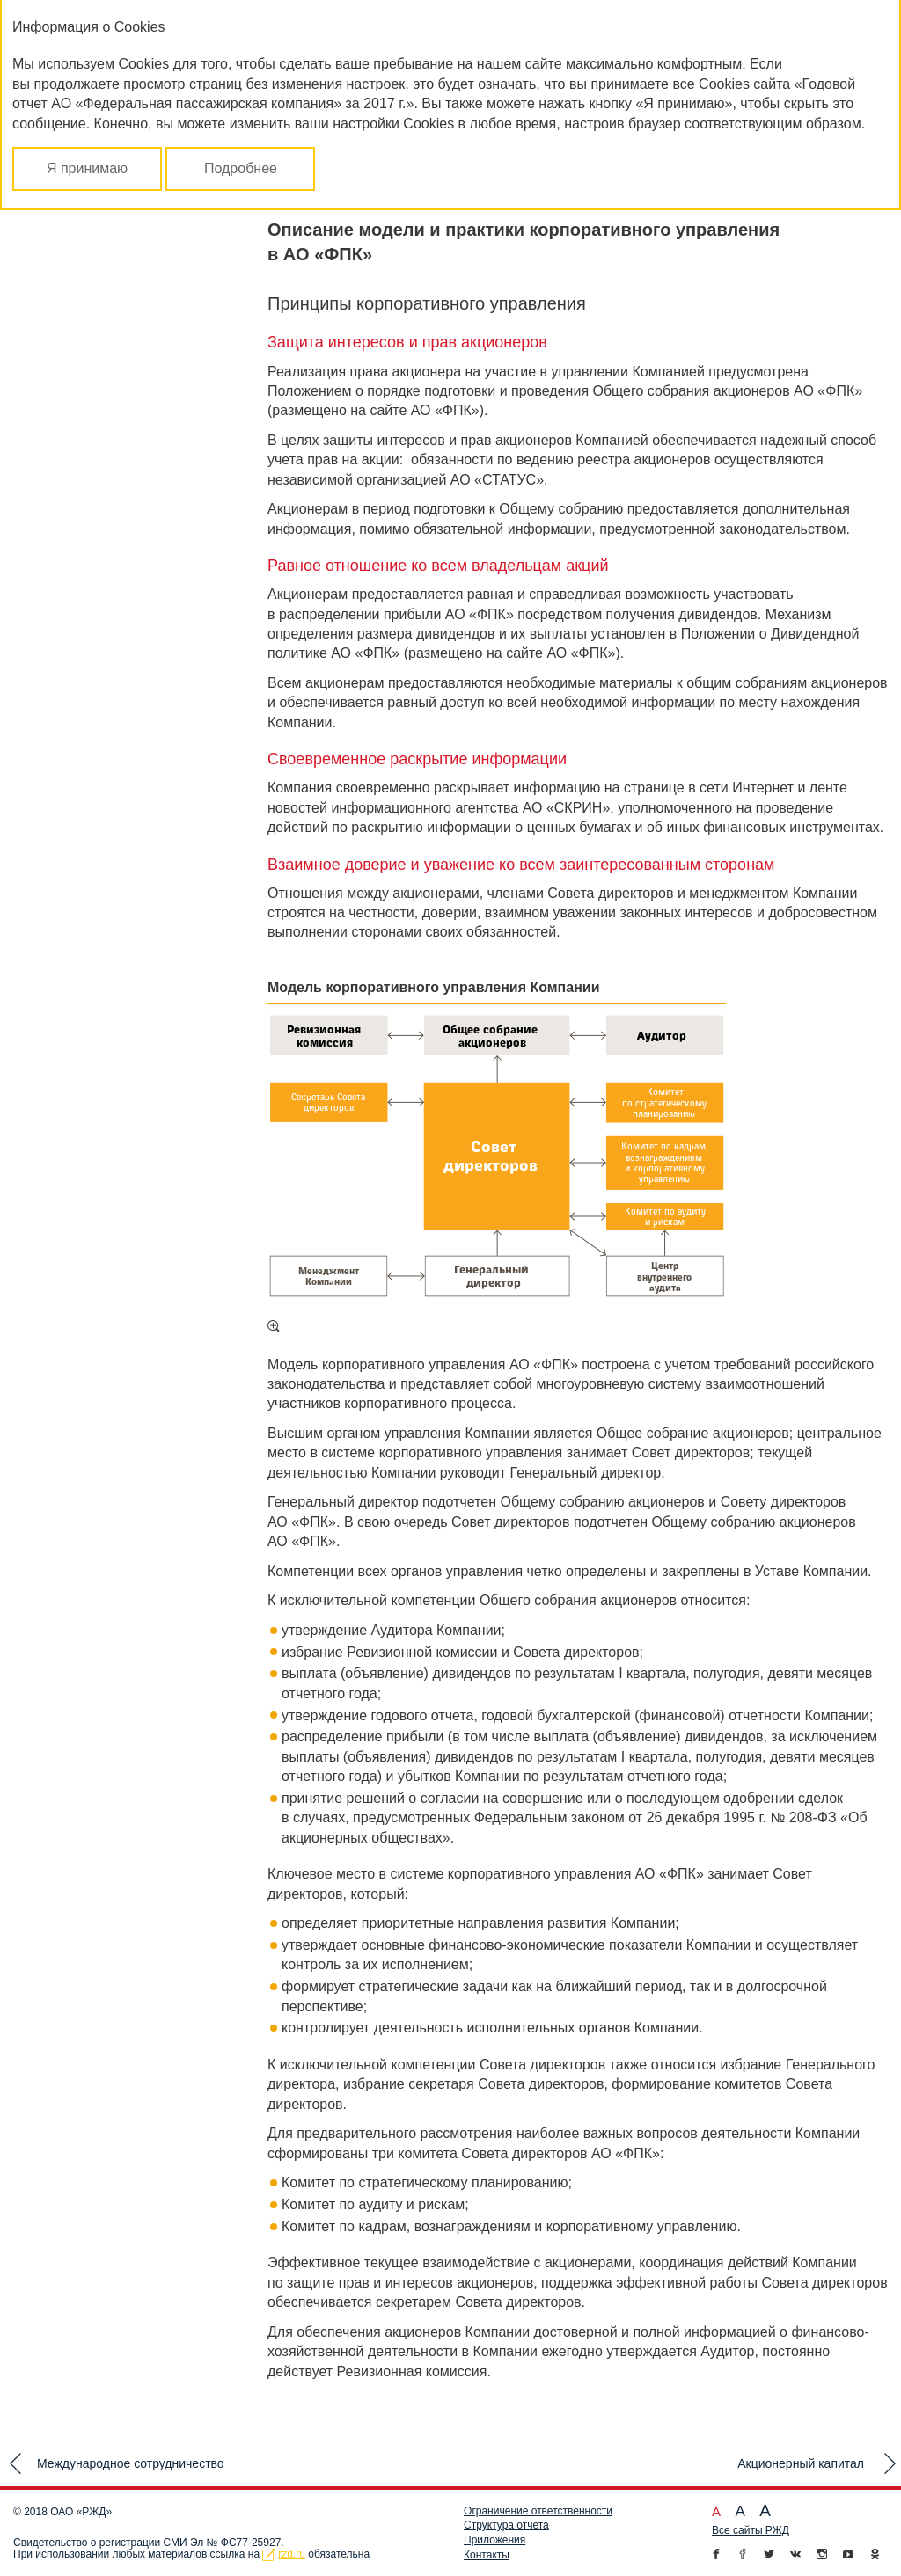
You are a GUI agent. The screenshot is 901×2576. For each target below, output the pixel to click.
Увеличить (273, 1326)
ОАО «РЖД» (81, 2512)
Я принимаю (87, 168)
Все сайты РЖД (750, 2530)
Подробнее (240, 168)
